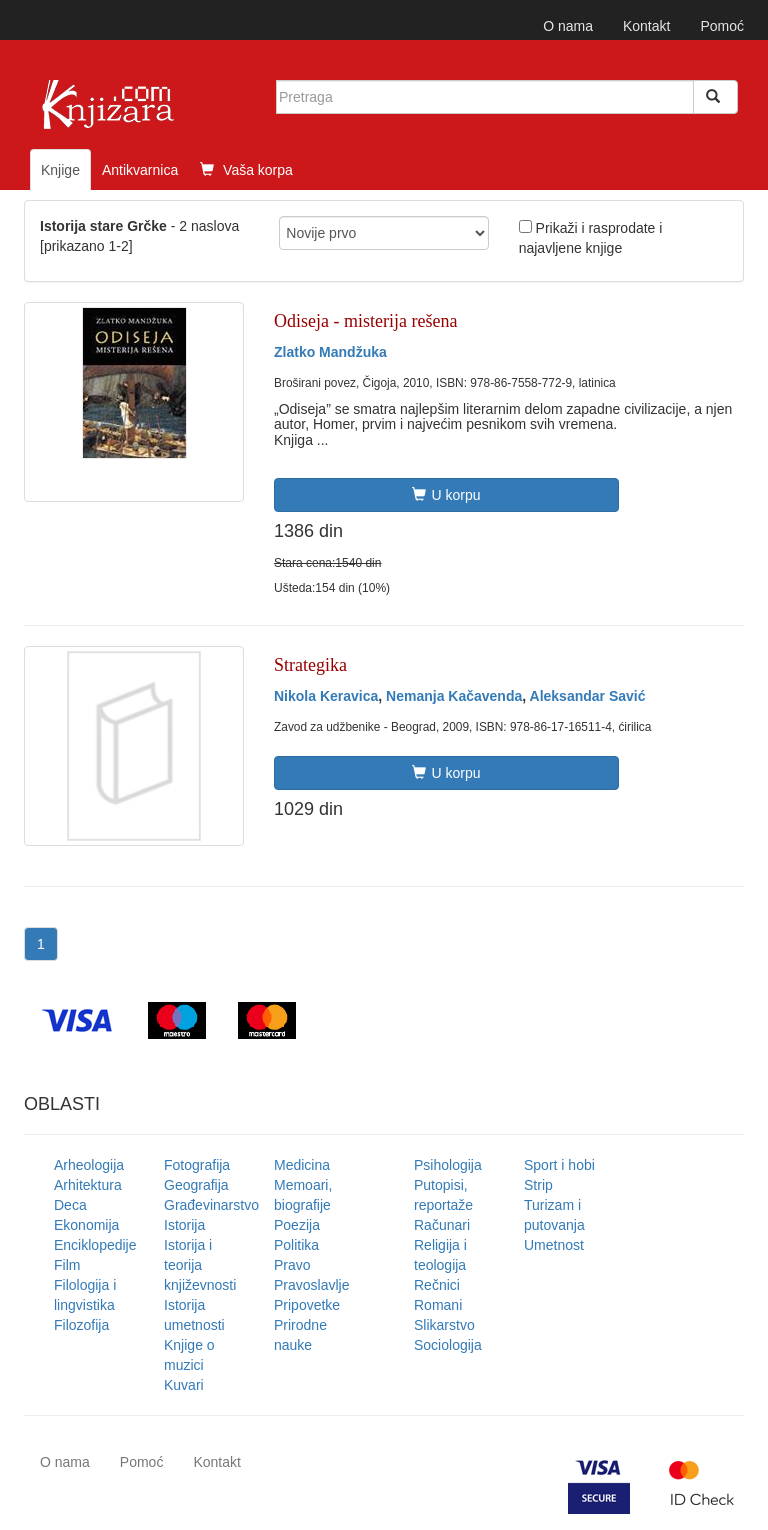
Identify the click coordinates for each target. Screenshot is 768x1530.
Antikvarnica (140, 170)
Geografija (196, 1185)
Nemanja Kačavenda (454, 696)
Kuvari (184, 1385)
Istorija (184, 1225)
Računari (442, 1225)
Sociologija (448, 1345)
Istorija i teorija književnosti (200, 1265)
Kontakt (646, 26)
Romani (438, 1305)
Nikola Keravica (326, 696)
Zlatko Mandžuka (330, 352)
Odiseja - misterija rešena (365, 321)
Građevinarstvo (211, 1205)
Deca (70, 1205)
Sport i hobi (559, 1165)
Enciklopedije (95, 1245)
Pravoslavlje (311, 1285)
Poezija (297, 1225)
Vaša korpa (246, 170)
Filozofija (81, 1325)
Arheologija (89, 1165)
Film (67, 1265)
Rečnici (437, 1285)
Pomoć (722, 26)
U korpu (446, 495)
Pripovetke (307, 1305)
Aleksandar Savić (588, 696)
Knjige (60, 170)
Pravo (292, 1265)
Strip (538, 1185)
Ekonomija (86, 1225)
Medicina (302, 1165)
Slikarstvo (444, 1325)
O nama (568, 26)
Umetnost (554, 1245)
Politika (296, 1245)
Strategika (310, 665)
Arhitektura (88, 1185)
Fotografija (197, 1165)
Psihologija (448, 1165)
